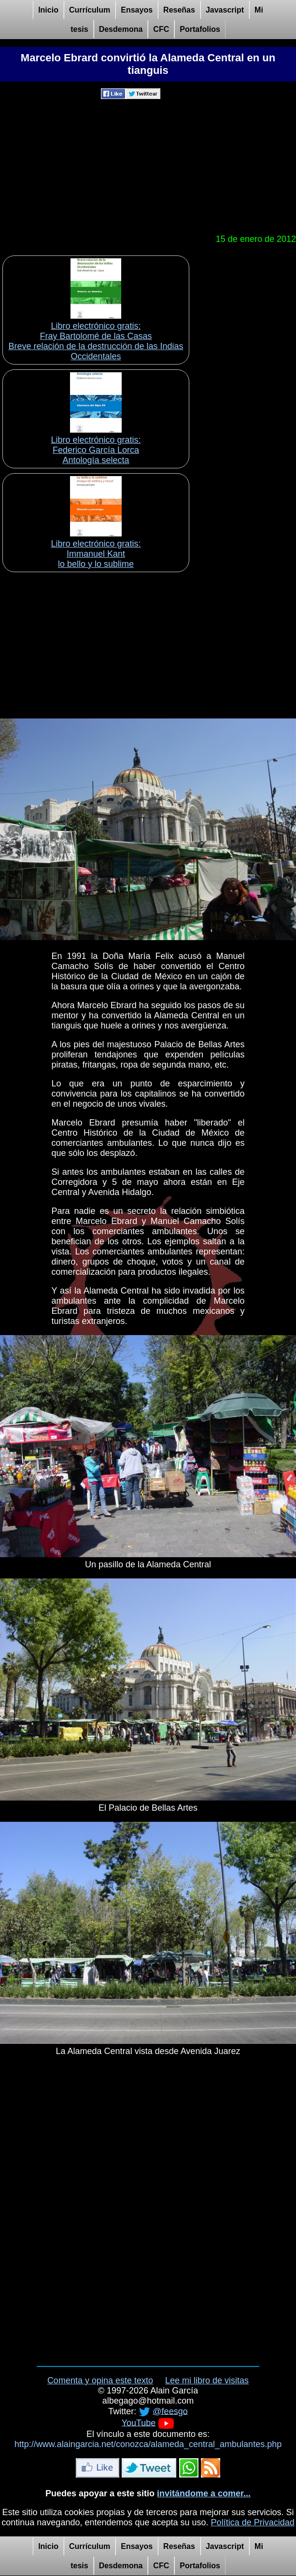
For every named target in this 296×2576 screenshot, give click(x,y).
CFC (161, 29)
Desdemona (121, 29)
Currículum (89, 10)
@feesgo (170, 2411)
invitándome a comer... (204, 2493)
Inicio (48, 10)
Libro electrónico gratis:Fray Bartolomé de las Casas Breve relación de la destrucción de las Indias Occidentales (95, 341)
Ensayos (137, 10)
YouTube (139, 2422)
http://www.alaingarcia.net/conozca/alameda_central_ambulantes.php (148, 2444)
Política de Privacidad (253, 2522)
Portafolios (200, 29)
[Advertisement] (148, 166)
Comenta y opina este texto (100, 2380)
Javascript (225, 10)
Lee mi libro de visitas (207, 2380)
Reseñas (179, 10)
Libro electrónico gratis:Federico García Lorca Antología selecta (96, 450)
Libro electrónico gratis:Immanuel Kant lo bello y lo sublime (96, 554)
